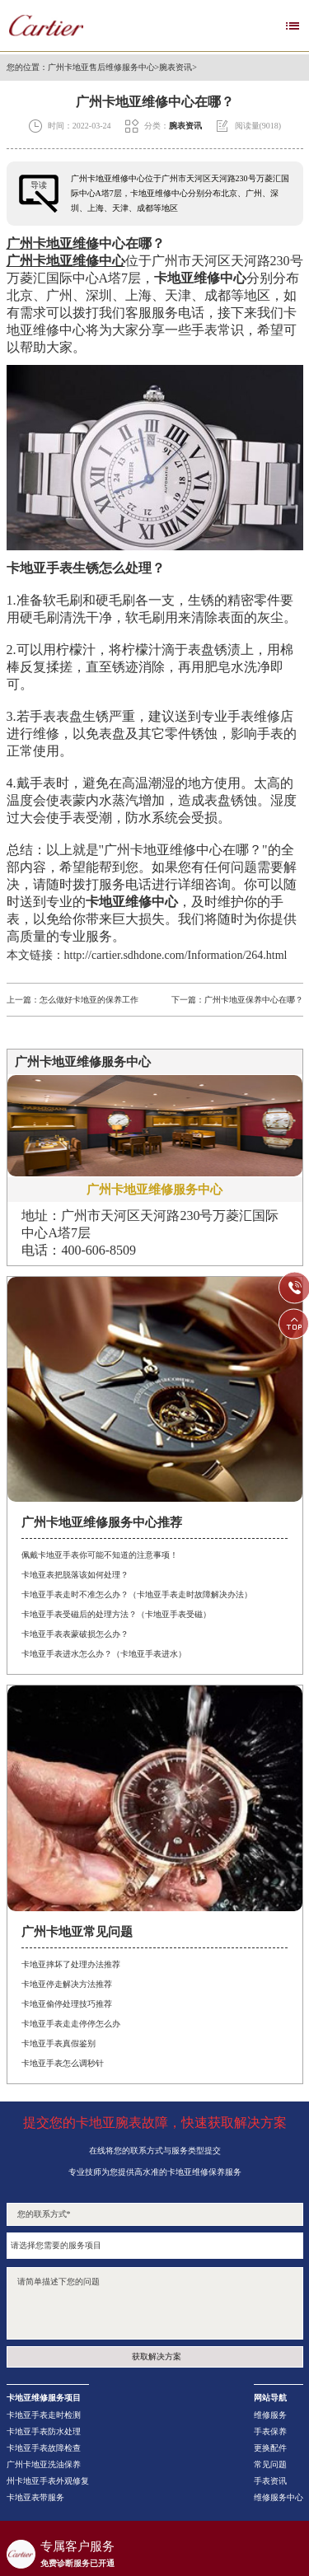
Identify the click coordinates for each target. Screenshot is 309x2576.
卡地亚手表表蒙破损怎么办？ (75, 1634)
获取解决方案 (156, 2356)
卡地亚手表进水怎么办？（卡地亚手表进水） (103, 1653)
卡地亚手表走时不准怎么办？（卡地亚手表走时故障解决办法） (136, 1594)
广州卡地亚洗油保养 (44, 2465)
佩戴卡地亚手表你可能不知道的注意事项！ (99, 1554)
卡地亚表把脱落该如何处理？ (75, 1574)
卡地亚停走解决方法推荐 (66, 1984)
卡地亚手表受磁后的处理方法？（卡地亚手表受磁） (116, 1614)
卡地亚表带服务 (35, 2498)
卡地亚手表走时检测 (44, 2415)
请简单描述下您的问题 (155, 2303)
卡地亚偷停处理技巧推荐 (66, 2003)
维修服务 (270, 2415)
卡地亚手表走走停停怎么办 (70, 2023)
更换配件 (270, 2448)
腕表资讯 (175, 67)
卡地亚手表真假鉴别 (58, 2043)
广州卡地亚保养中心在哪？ (253, 999)
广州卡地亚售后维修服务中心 (101, 67)
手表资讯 (270, 2481)
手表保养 (270, 2432)
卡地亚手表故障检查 (44, 2448)
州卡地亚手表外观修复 (48, 2481)
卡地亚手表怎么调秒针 (62, 2063)
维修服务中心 (278, 2498)
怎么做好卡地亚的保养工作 (89, 999)
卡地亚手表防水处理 (44, 2432)
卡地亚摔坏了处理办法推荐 (70, 1964)
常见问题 (270, 2465)
